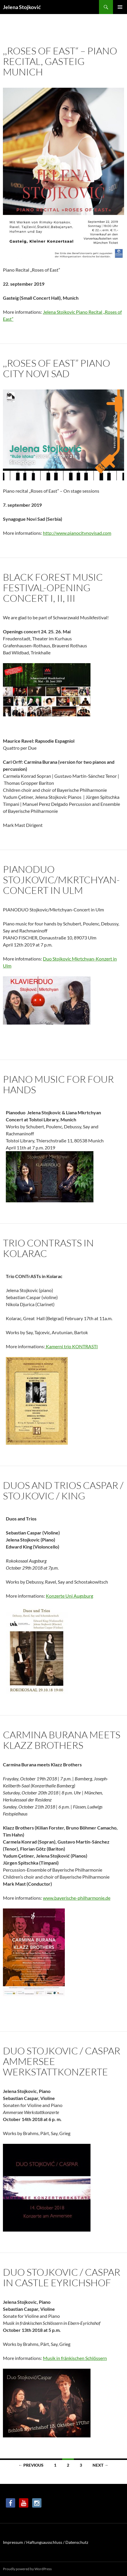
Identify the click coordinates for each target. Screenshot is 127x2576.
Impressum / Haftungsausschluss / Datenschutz (45, 2542)
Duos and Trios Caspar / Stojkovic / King (63, 1490)
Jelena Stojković (22, 7)
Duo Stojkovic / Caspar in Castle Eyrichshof (61, 2277)
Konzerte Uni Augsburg (69, 1596)
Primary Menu (120, 7)
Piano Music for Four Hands (58, 1084)
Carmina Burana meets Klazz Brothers (61, 1740)
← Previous (31, 2465)
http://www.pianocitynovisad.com (77, 533)
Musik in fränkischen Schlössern (75, 2358)
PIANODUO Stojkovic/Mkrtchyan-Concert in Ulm (61, 879)
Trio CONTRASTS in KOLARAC (48, 1248)
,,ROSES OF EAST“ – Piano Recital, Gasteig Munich (60, 61)
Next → (100, 2465)
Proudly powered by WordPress (27, 2569)
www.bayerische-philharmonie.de (76, 1898)
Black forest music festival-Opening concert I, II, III (53, 587)
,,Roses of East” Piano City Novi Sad (56, 368)
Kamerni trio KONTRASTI (71, 1346)
